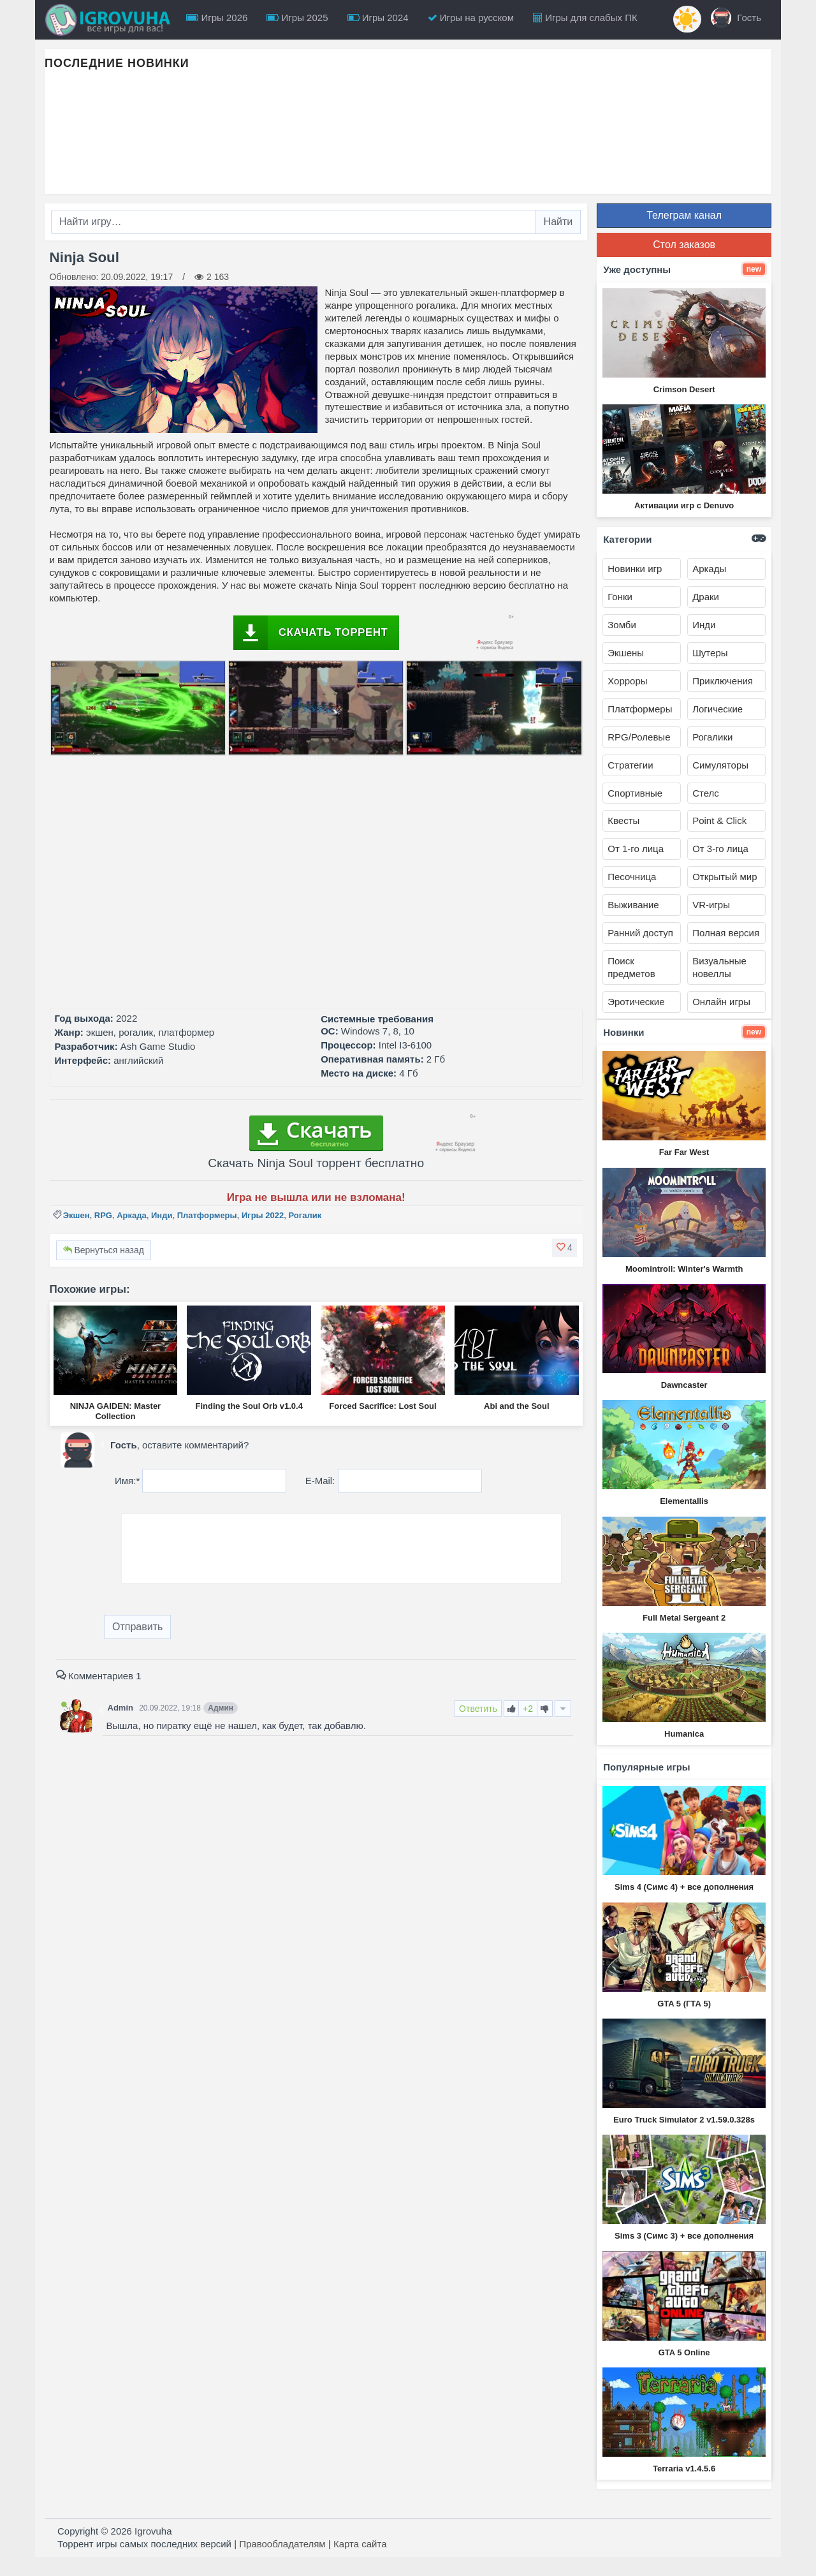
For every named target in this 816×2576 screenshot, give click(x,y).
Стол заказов (684, 244)
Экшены (626, 652)
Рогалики (712, 737)
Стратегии (630, 765)
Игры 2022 (263, 1215)
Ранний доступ (640, 932)
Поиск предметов (631, 967)
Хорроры (627, 680)
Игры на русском (471, 17)
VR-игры (711, 904)
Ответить (478, 1709)
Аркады (709, 568)
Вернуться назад (103, 1250)
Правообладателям (282, 2543)
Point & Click (719, 820)
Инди (161, 1215)
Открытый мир (724, 876)
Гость (736, 18)
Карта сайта (360, 2543)
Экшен (76, 1215)
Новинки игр (635, 568)
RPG (103, 1215)
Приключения (722, 680)
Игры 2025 (297, 17)
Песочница (632, 876)
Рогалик (304, 1215)
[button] (564, 1247)
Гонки (620, 596)
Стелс (705, 793)
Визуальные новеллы (719, 967)
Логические (717, 708)
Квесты (623, 820)
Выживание (633, 904)
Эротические (636, 1001)
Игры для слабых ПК (585, 17)
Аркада (132, 1215)
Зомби (622, 624)
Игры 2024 (378, 17)
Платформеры (207, 1215)
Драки (705, 596)
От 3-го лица (720, 848)
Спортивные (635, 793)
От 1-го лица (636, 848)
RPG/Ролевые (639, 737)
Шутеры (709, 652)
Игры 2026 (216, 17)
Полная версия (725, 932)
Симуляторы (720, 765)
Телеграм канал (684, 215)
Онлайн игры (721, 1001)
